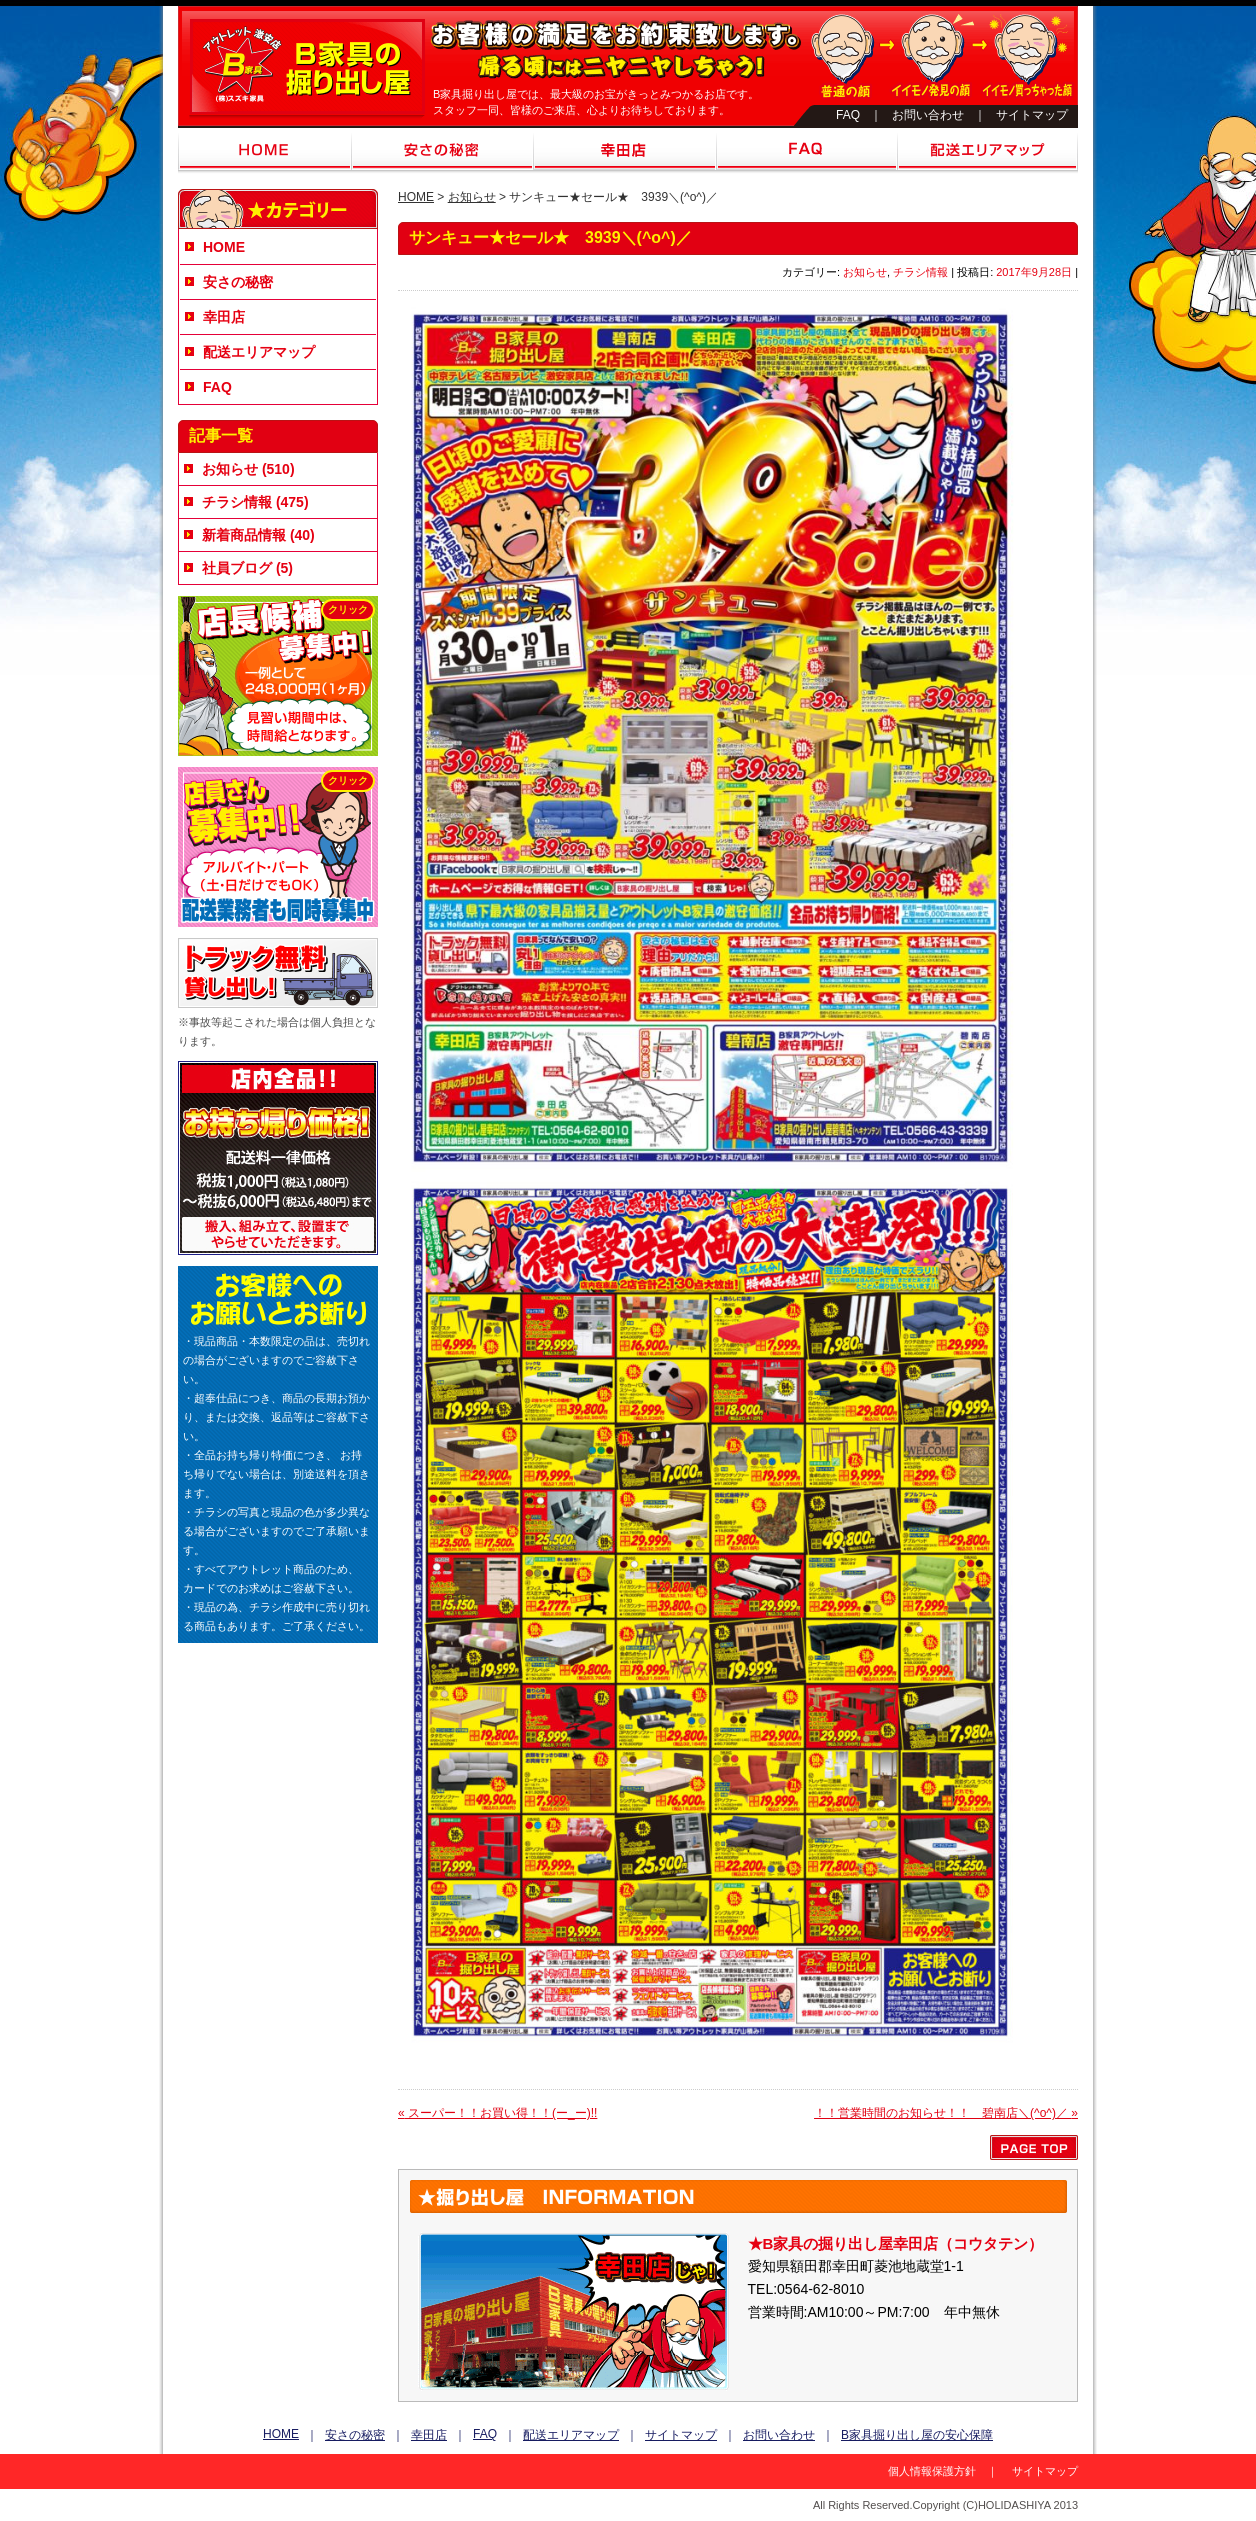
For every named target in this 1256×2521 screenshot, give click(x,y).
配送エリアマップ (987, 151)
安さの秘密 (442, 151)
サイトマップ (1032, 115)
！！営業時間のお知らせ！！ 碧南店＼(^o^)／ (946, 2113)
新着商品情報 (244, 535)
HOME (265, 151)
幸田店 (625, 151)
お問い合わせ (928, 115)
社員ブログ (237, 568)
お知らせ (472, 197)
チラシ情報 (920, 272)
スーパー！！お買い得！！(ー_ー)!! (497, 2113)
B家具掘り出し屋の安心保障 (917, 2435)
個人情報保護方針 (932, 2471)
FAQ (848, 115)
